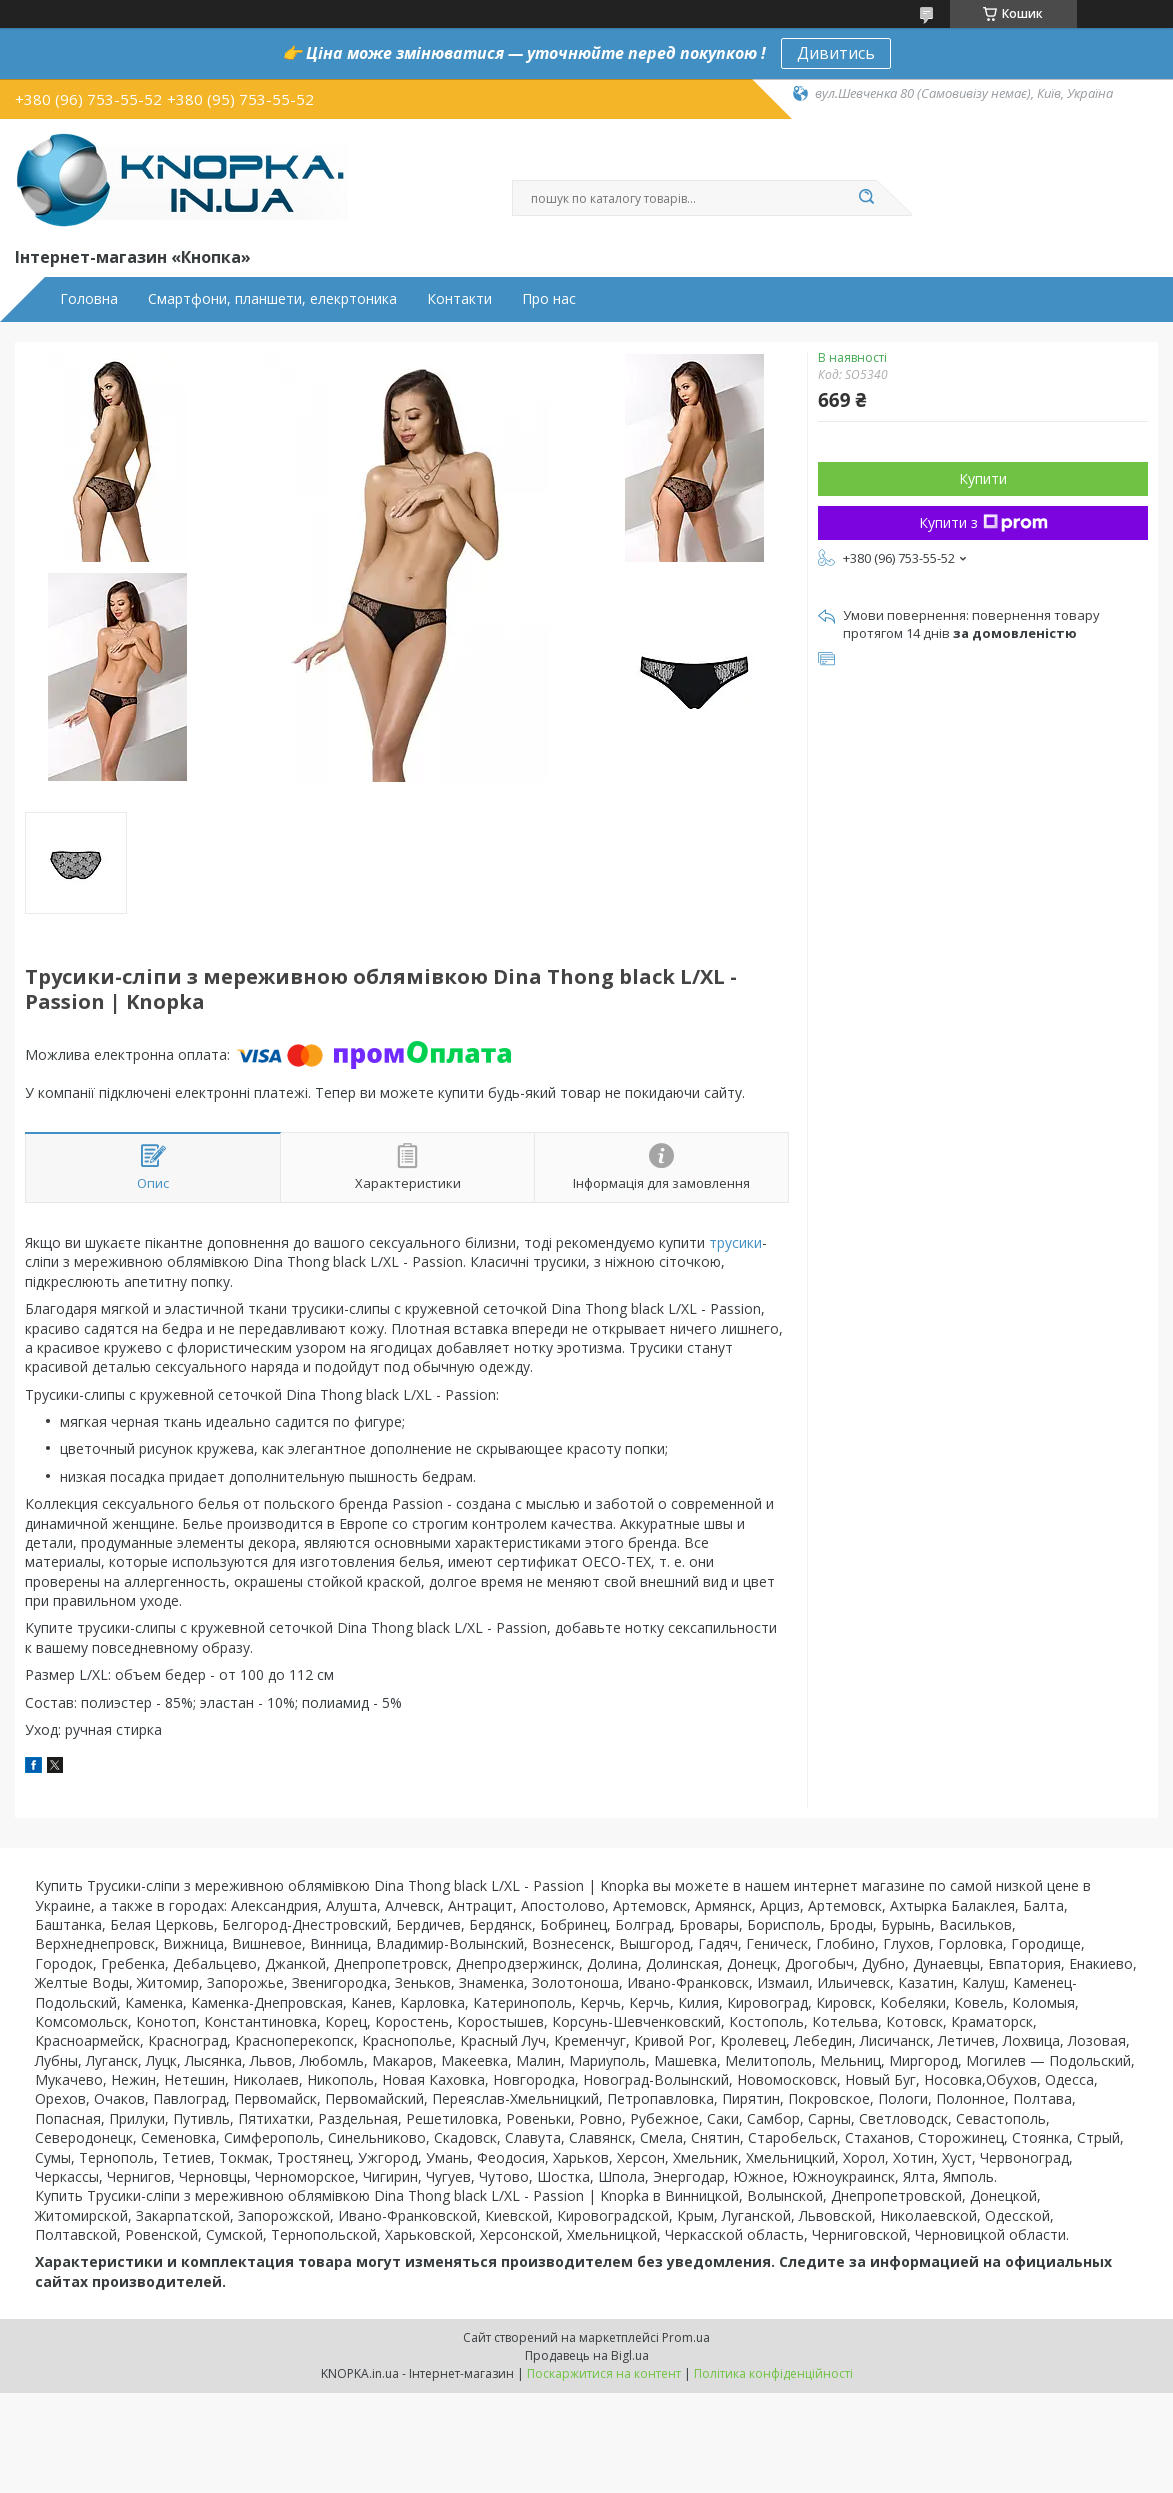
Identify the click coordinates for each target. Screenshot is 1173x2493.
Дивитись (836, 53)
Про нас (549, 299)
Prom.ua (686, 2337)
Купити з (983, 522)
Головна (89, 299)
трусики (735, 1242)
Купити (983, 478)
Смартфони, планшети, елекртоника (272, 299)
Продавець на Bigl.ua (587, 2355)
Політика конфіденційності (773, 2373)
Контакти (459, 299)
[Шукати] (867, 198)
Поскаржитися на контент (604, 2373)
